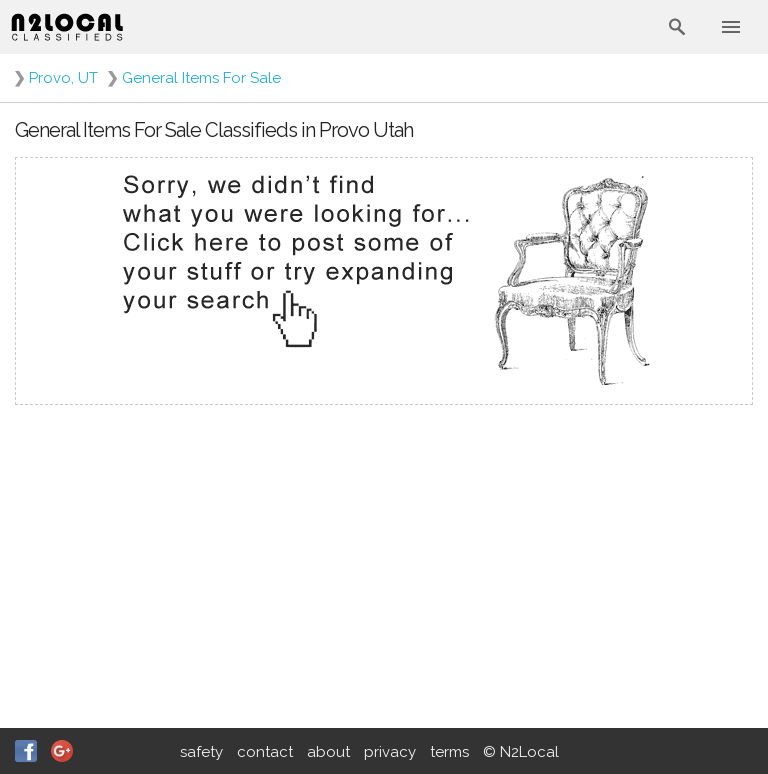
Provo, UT (63, 78)
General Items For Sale (201, 78)
